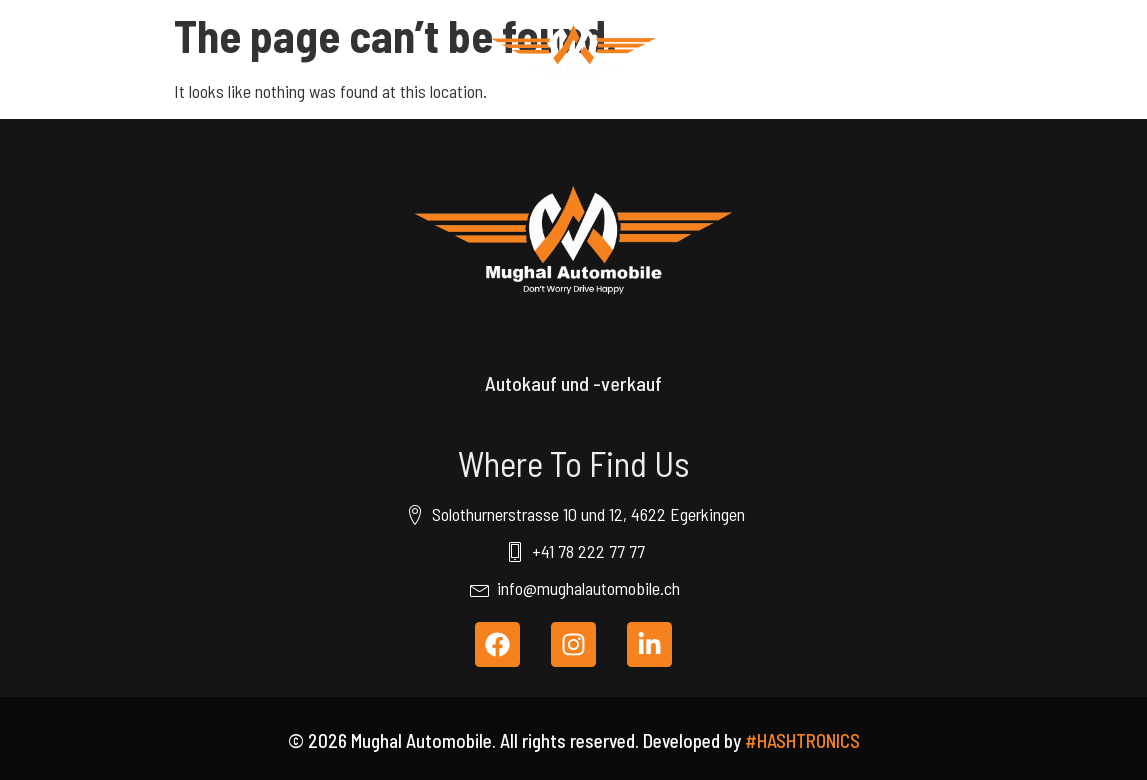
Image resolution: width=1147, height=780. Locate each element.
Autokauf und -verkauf (573, 383)
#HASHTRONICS (802, 740)
